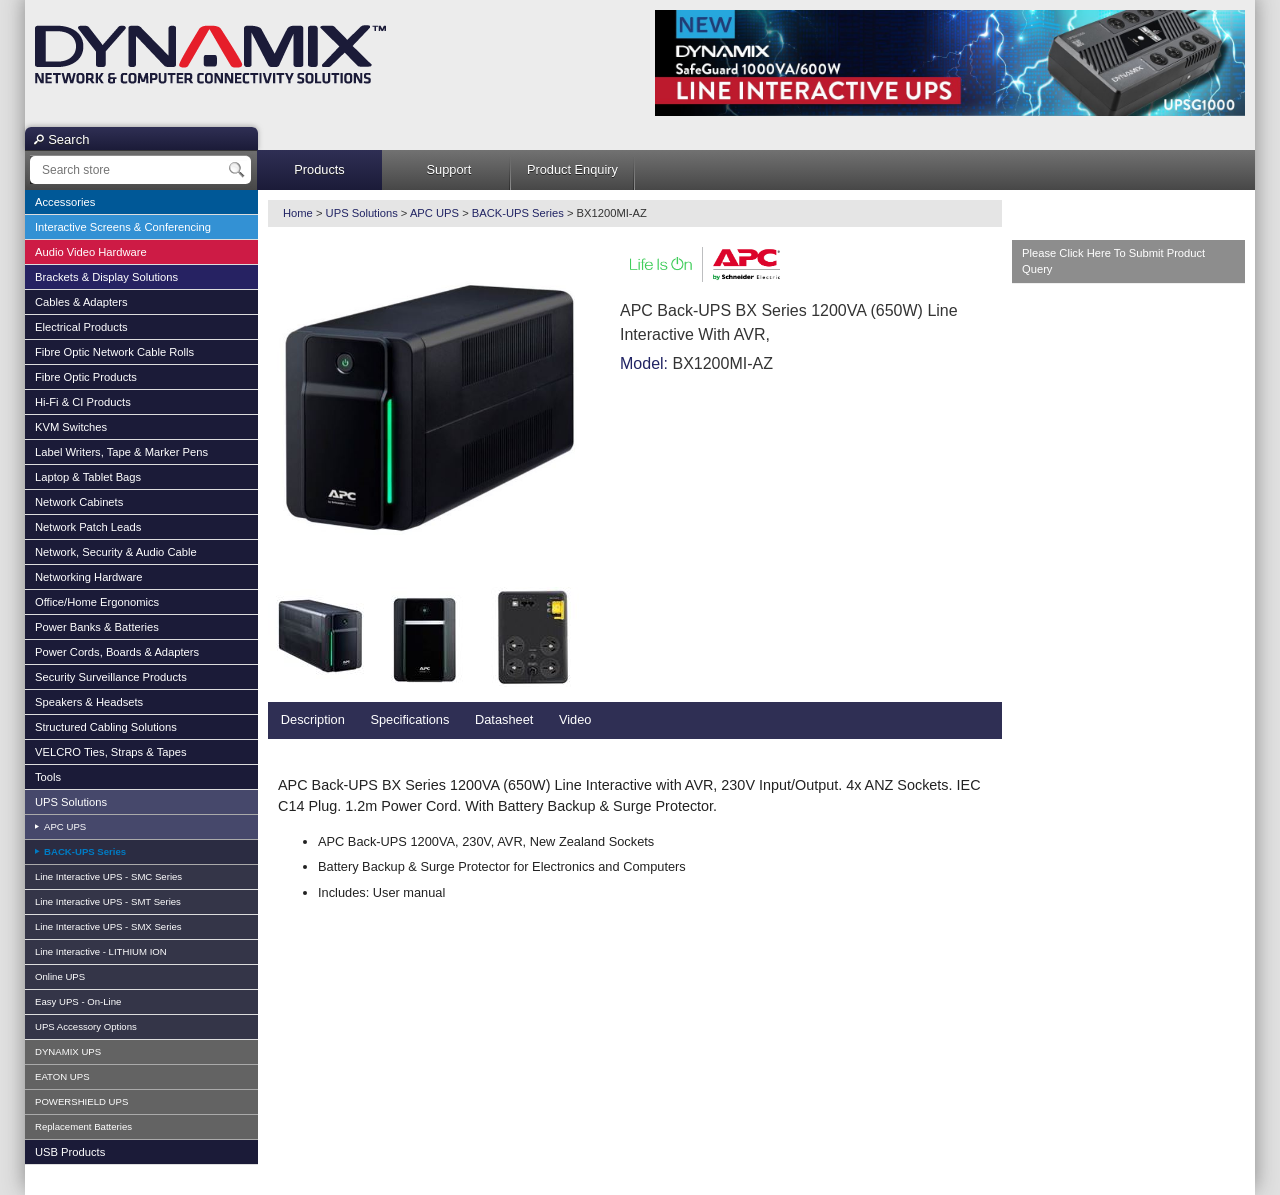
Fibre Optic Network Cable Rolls (114, 352)
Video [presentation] (575, 719)
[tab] (313, 720)
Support (449, 169)
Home (298, 213)
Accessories (65, 202)
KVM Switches (71, 427)
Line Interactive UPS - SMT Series (108, 901)
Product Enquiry (572, 169)
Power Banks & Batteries (97, 627)
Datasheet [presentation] (504, 719)
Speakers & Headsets (89, 702)
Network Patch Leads (88, 527)
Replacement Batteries (83, 1126)
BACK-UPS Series (83, 851)
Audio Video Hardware (91, 252)
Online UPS (60, 976)
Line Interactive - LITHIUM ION (101, 951)
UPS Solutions (71, 802)
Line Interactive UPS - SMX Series (108, 926)
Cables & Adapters (81, 302)
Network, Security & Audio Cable (116, 552)
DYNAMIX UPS (68, 1051)
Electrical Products (81, 327)
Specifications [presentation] (409, 719)
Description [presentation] (313, 719)
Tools (48, 777)
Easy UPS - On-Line (78, 1001)
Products (319, 169)
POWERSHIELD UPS (81, 1101)
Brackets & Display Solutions (106, 277)
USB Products (70, 1152)
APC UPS (63, 826)
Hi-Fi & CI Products (83, 402)
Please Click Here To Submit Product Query (1113, 261)
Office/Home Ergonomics (97, 602)
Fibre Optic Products (86, 377)
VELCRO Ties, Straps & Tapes (111, 752)
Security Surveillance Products (111, 677)
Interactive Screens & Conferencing (123, 227)
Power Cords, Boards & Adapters (117, 652)
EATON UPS (62, 1076)
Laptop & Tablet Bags (88, 477)
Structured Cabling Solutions (106, 727)
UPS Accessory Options (86, 1026)
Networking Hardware (89, 577)
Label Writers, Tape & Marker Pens (121, 452)
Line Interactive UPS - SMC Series (108, 876)
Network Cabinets (79, 502)
